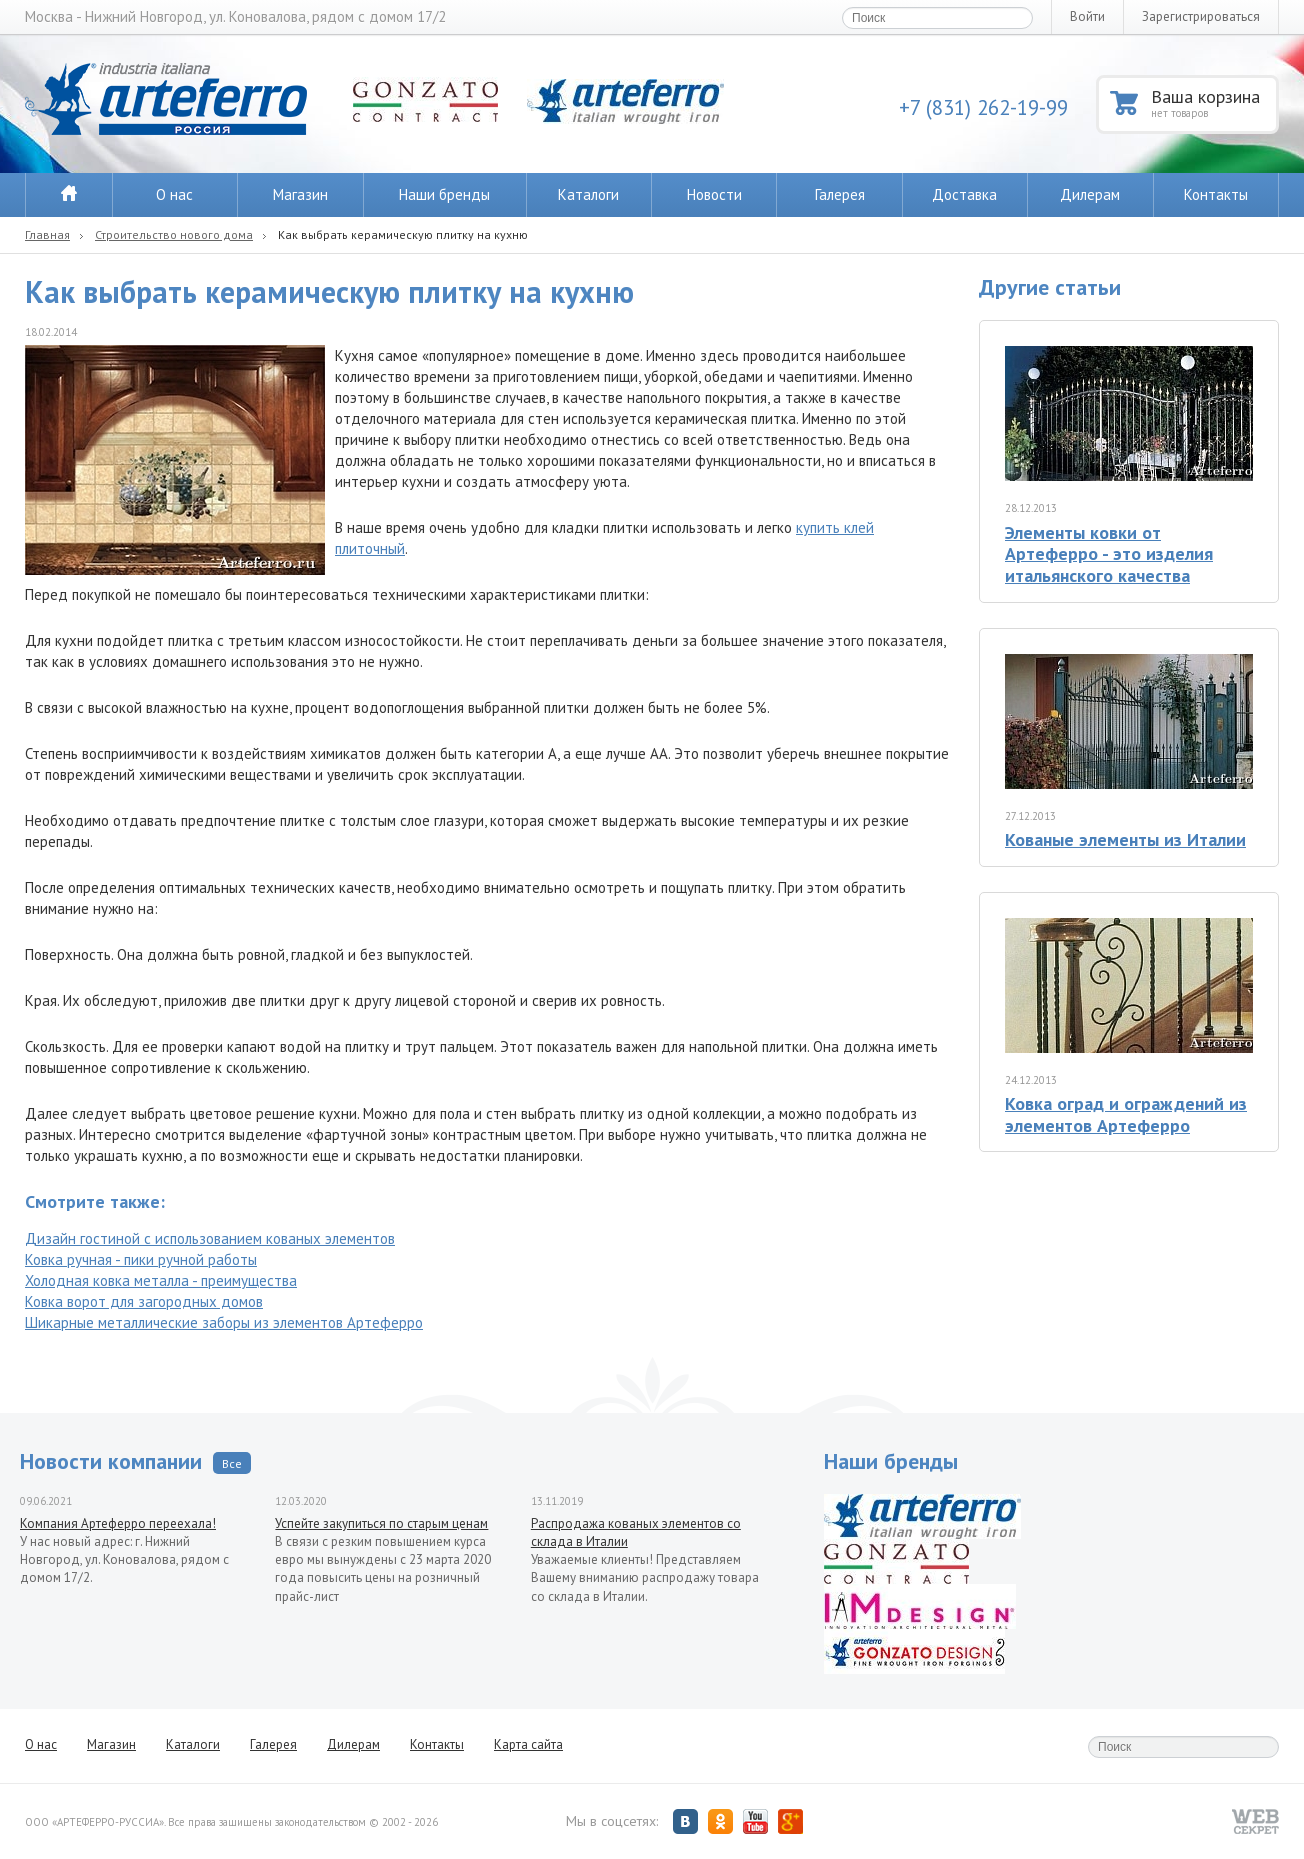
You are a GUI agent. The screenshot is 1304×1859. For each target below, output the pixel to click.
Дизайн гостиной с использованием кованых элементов (210, 1238)
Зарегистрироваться (1201, 16)
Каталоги (588, 194)
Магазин (300, 194)
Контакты (1216, 194)
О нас (174, 194)
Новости (714, 194)
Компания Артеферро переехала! (118, 1523)
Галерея (840, 194)
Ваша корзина (1213, 102)
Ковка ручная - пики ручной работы (141, 1259)
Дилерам (1090, 194)
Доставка (964, 194)
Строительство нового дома (174, 234)
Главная (47, 234)
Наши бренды (444, 194)
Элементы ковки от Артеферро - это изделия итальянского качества (1109, 554)
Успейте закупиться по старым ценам (381, 1523)
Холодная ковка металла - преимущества (161, 1280)
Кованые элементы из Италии (1125, 839)
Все (232, 1463)
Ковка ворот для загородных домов (144, 1301)
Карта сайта (528, 1744)
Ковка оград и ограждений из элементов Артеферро (1126, 1114)
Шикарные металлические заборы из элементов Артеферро (224, 1322)
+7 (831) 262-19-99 (983, 107)
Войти (1087, 16)
